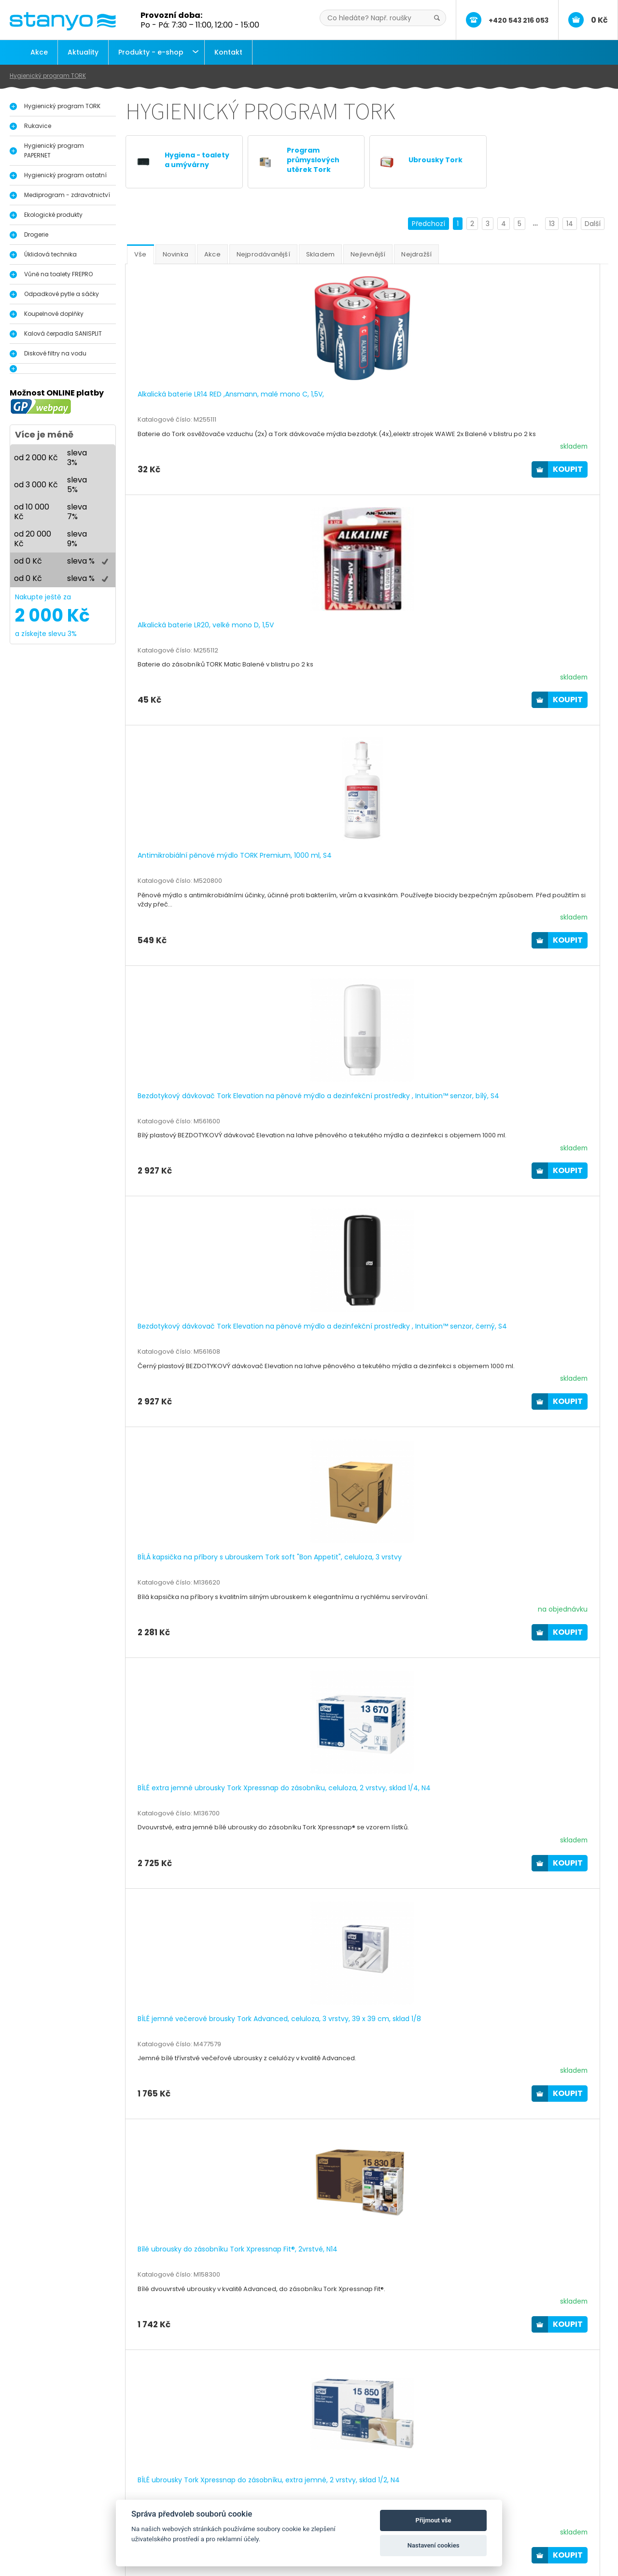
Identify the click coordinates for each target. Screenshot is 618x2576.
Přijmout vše (433, 2520)
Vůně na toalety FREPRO (58, 274)
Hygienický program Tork (70, 2488)
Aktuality (83, 52)
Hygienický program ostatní (65, 175)
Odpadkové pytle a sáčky (61, 294)
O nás (239, 2488)
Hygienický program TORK (48, 75)
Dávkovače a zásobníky (68, 2508)
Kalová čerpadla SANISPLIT (63, 333)
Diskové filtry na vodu (55, 353)
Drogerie (36, 234)
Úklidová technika (50, 254)
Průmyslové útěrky (59, 2528)
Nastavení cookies (433, 2545)
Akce (39, 52)
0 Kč (599, 20)
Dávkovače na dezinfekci (71, 2498)
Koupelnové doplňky (54, 314)
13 (552, 223)
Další (593, 223)
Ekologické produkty (53, 215)
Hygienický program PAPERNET (54, 150)
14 (569, 223)
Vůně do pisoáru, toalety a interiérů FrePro (99, 2518)
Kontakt (228, 52)
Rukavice (37, 126)
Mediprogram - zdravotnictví (67, 195)
